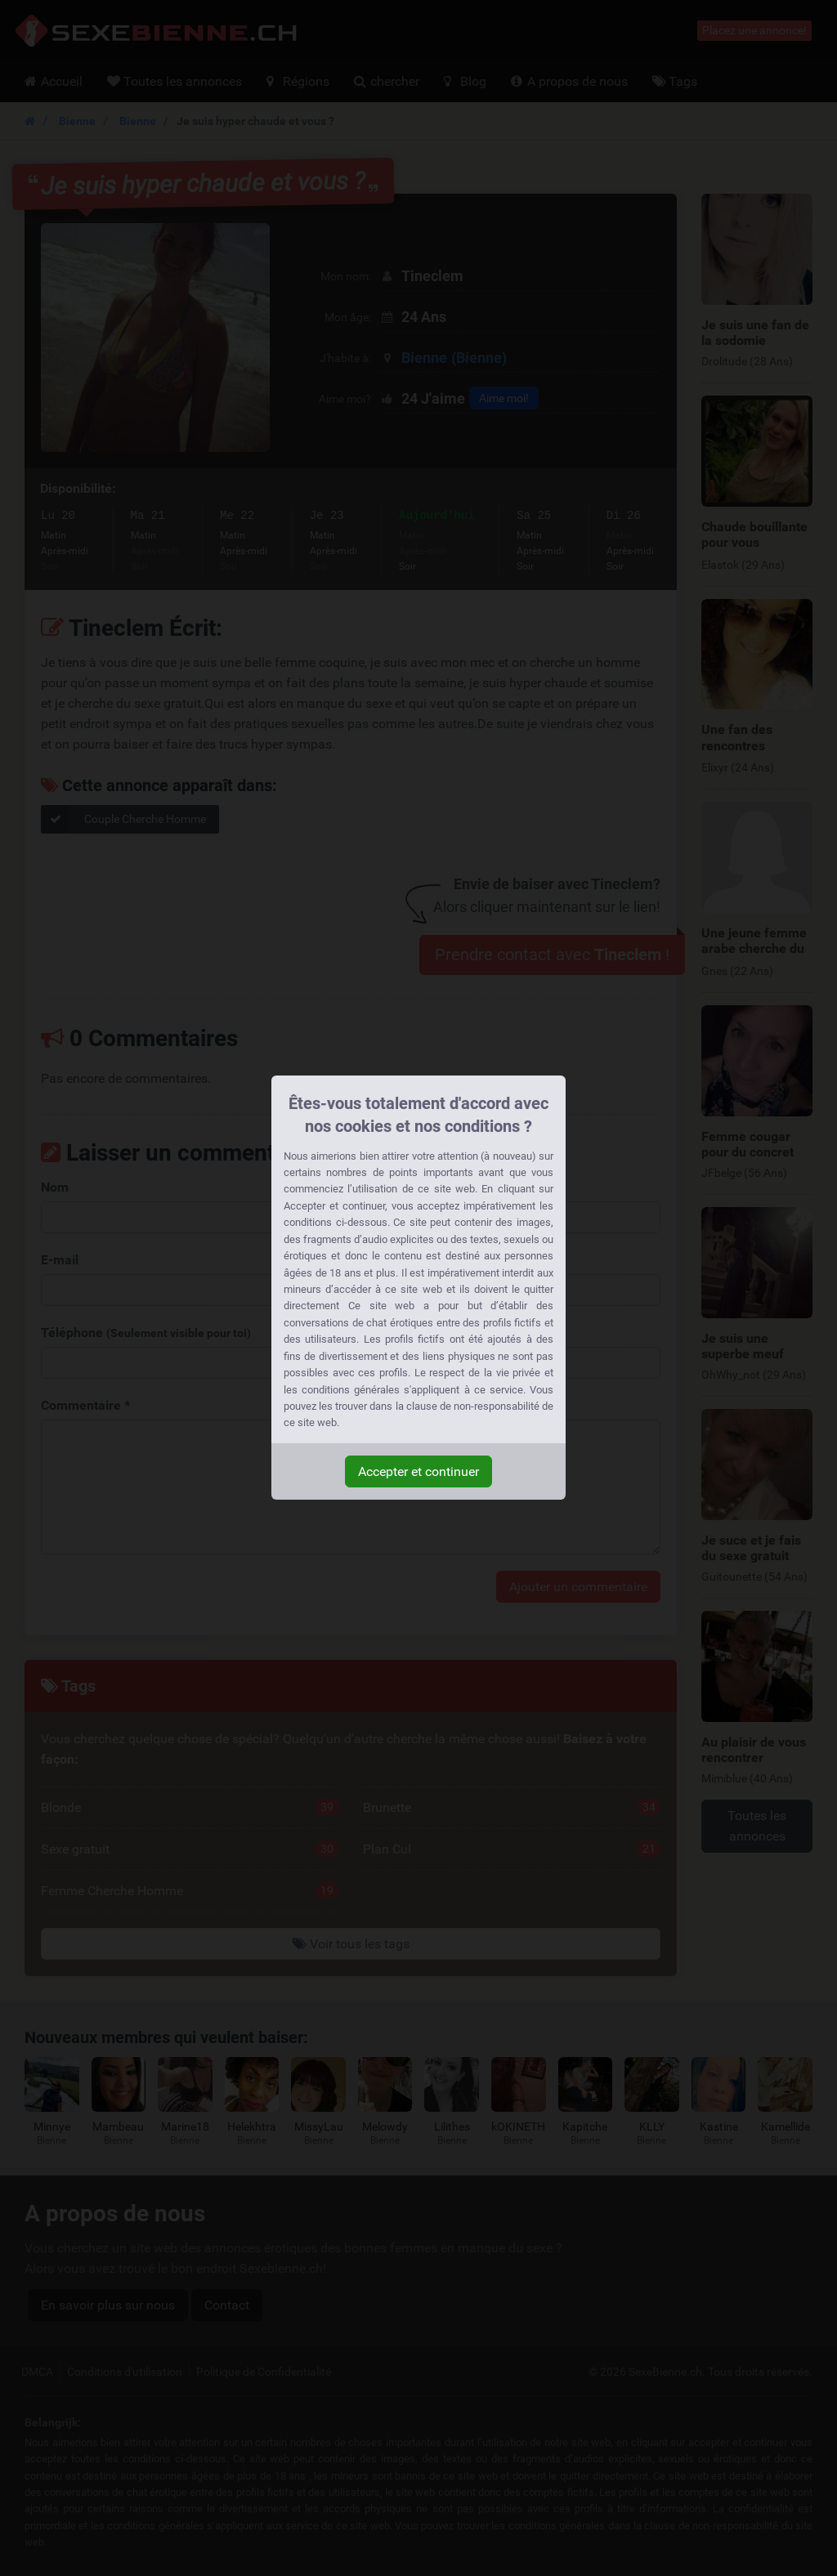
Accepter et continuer (418, 1471)
